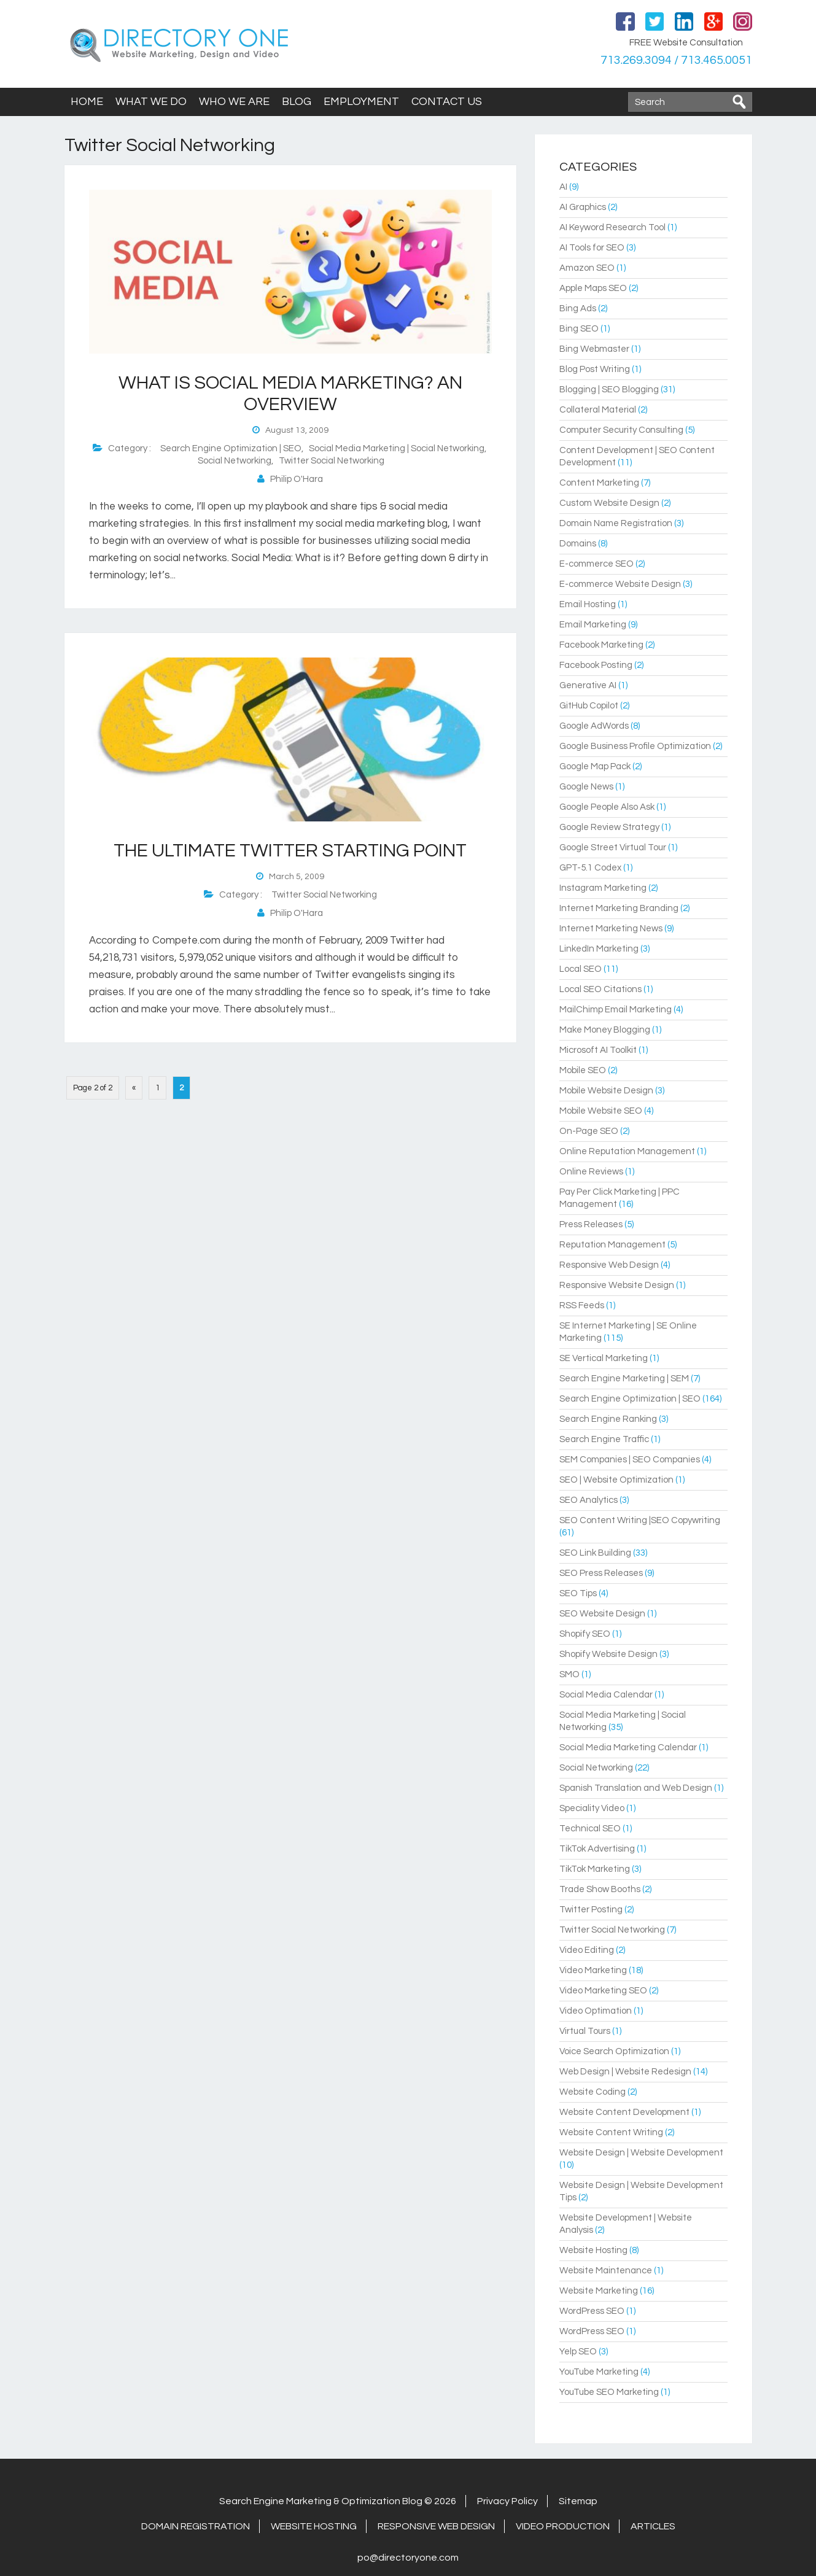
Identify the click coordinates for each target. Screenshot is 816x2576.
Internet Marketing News (611, 928)
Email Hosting (587, 604)
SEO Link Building (595, 1553)
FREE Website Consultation (686, 42)
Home (87, 101)
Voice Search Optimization (614, 2051)
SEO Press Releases (601, 1573)
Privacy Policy (507, 2501)
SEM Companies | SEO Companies (629, 1459)
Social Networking (234, 460)
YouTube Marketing (599, 2371)
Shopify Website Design (608, 1654)
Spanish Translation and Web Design (635, 1788)
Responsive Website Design (616, 1285)
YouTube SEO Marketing (609, 2392)
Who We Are (234, 101)
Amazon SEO (587, 268)
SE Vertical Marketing (603, 1358)
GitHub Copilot (588, 705)
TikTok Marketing (594, 1869)
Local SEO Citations (600, 989)
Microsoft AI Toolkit (598, 1050)
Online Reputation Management (627, 1151)
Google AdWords (594, 726)
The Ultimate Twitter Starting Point (290, 850)
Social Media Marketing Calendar (628, 1747)
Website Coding (592, 2092)
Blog (296, 101)
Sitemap (578, 2501)
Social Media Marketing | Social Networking (396, 448)
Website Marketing (598, 2290)
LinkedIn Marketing (599, 948)
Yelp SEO (578, 2351)
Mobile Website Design (606, 1090)
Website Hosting (593, 2250)
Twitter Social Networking (331, 460)
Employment (361, 101)
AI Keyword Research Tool (612, 227)
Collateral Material (597, 409)
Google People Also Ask (607, 807)
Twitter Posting (591, 1909)
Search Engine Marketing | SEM (624, 1378)
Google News (586, 786)
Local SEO (580, 969)
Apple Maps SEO (593, 288)
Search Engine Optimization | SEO (230, 448)
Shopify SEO (584, 1634)
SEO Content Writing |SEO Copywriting (639, 1520)
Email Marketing (592, 624)
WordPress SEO (591, 2311)
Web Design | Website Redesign (625, 2071)
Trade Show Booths (599, 1889)
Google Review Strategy (609, 827)
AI (563, 187)
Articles (653, 2526)
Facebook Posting (595, 665)
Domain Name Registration (615, 523)
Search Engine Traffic (604, 1439)
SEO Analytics (588, 1500)
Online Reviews (591, 1171)
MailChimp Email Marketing (615, 1009)
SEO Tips (578, 1593)
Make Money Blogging (604, 1029)
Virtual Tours (584, 2031)
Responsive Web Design (609, 1265)
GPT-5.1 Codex (590, 867)
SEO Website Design (602, 1613)
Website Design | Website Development (641, 2152)
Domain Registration (195, 2526)
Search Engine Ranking (608, 1419)
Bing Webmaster (594, 349)
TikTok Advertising (597, 1848)
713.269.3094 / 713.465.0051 (675, 60)
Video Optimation (595, 2010)
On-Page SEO (588, 1131)
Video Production (563, 2526)
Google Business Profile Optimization (635, 746)
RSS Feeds (581, 1305)
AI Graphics (582, 207)
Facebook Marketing (601, 645)
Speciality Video (591, 1808)
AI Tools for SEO (591, 247)
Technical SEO (590, 1828)
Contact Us (446, 101)
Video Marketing (593, 1970)
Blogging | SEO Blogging (609, 389)
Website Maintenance (605, 2270)
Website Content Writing (611, 2132)
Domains (577, 543)
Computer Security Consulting (621, 430)
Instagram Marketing (603, 888)
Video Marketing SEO (603, 1990)
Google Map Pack (595, 766)
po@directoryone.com (408, 2557)
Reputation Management (612, 1244)
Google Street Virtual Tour (612, 847)
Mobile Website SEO (600, 1110)
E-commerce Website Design (620, 584)
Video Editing (586, 1950)
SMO (569, 1674)
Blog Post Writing (594, 369)
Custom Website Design (609, 503)
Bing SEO (579, 328)
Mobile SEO (582, 1070)
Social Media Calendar (606, 1694)
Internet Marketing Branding (618, 908)
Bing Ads (577, 308)
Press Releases (591, 1224)
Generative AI (587, 685)
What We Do (151, 101)
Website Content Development (624, 2112)
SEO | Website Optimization (616, 1479)
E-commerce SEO (596, 563)
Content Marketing (599, 482)
